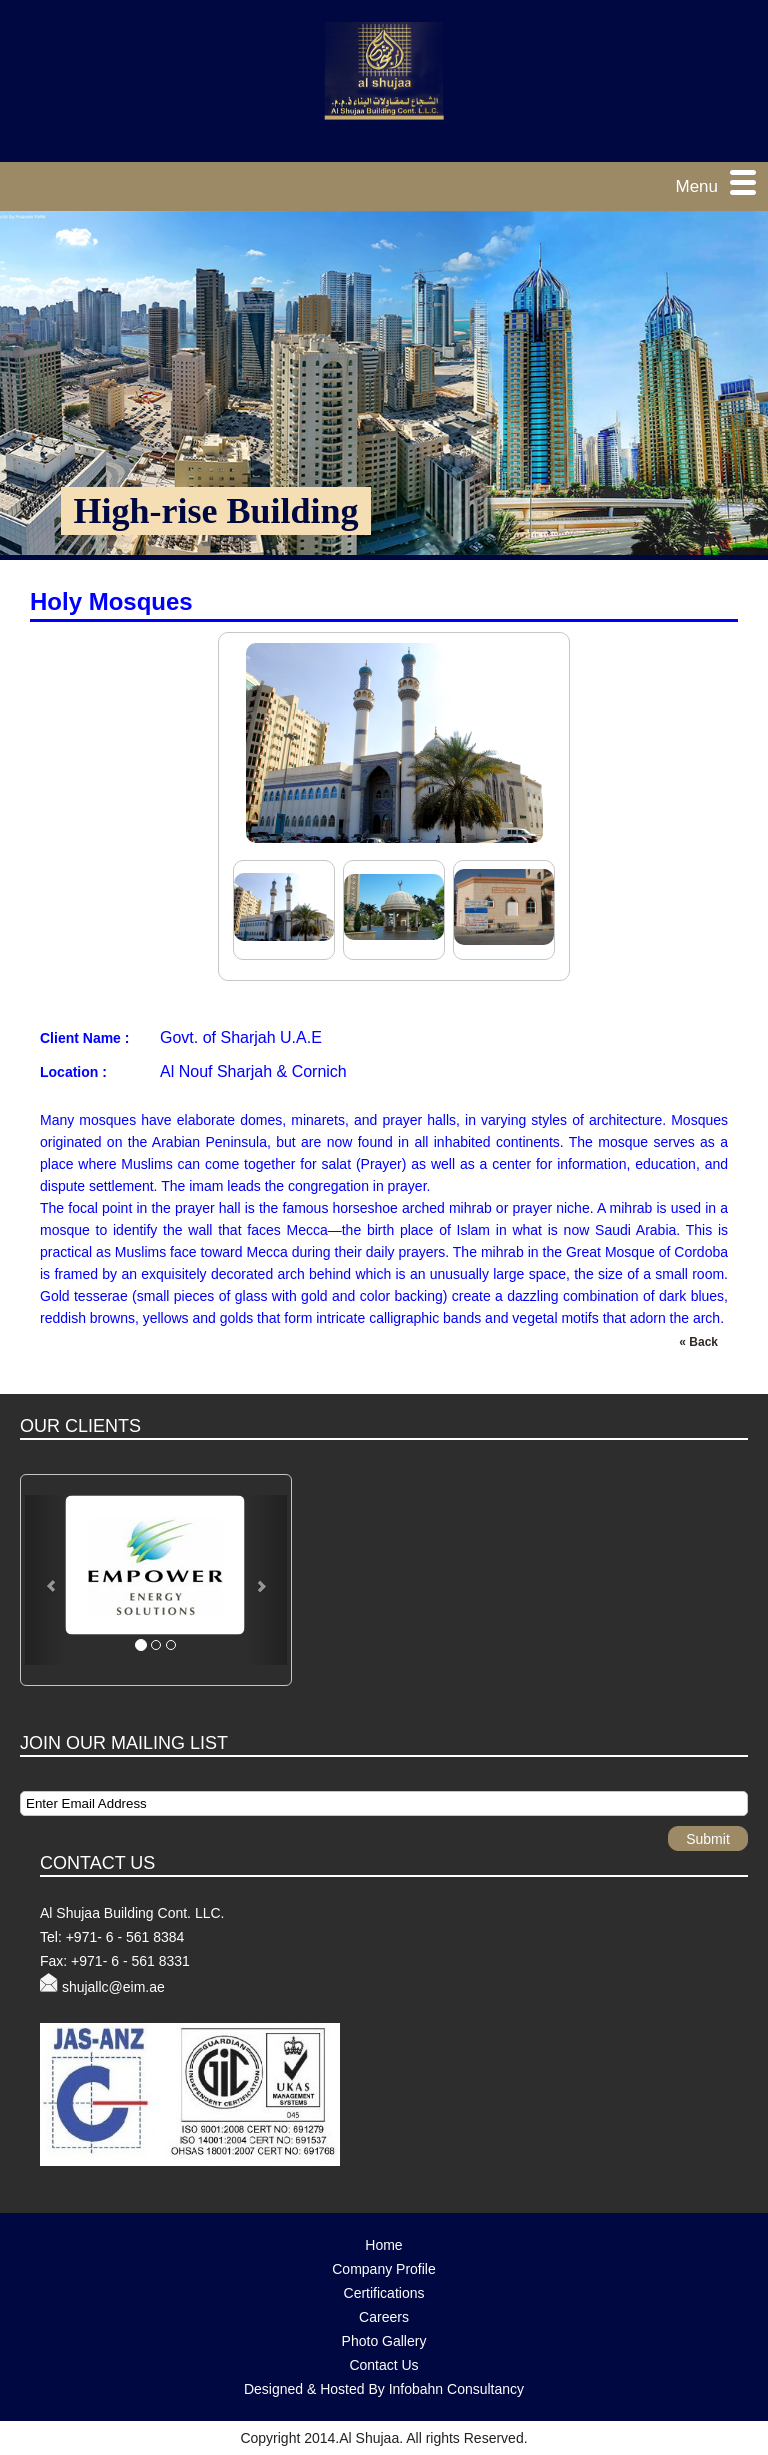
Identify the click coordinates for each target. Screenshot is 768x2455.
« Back (698, 1342)
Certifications (384, 2293)
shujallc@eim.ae (113, 1987)
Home (383, 2245)
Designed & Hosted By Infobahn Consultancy (384, 2389)
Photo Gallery (384, 2341)
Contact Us (383, 2365)
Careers (384, 2317)
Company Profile (384, 2269)
